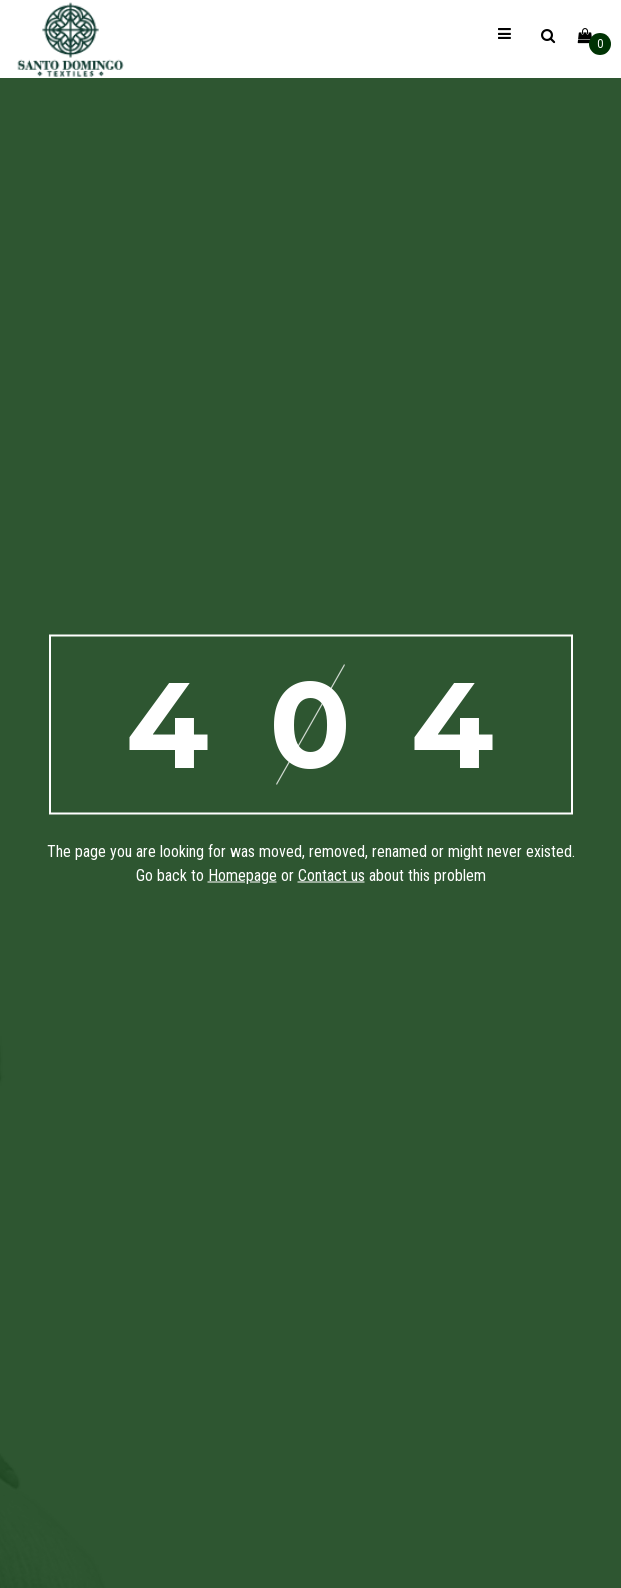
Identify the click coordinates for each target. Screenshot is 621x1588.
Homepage (242, 874)
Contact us (331, 874)
